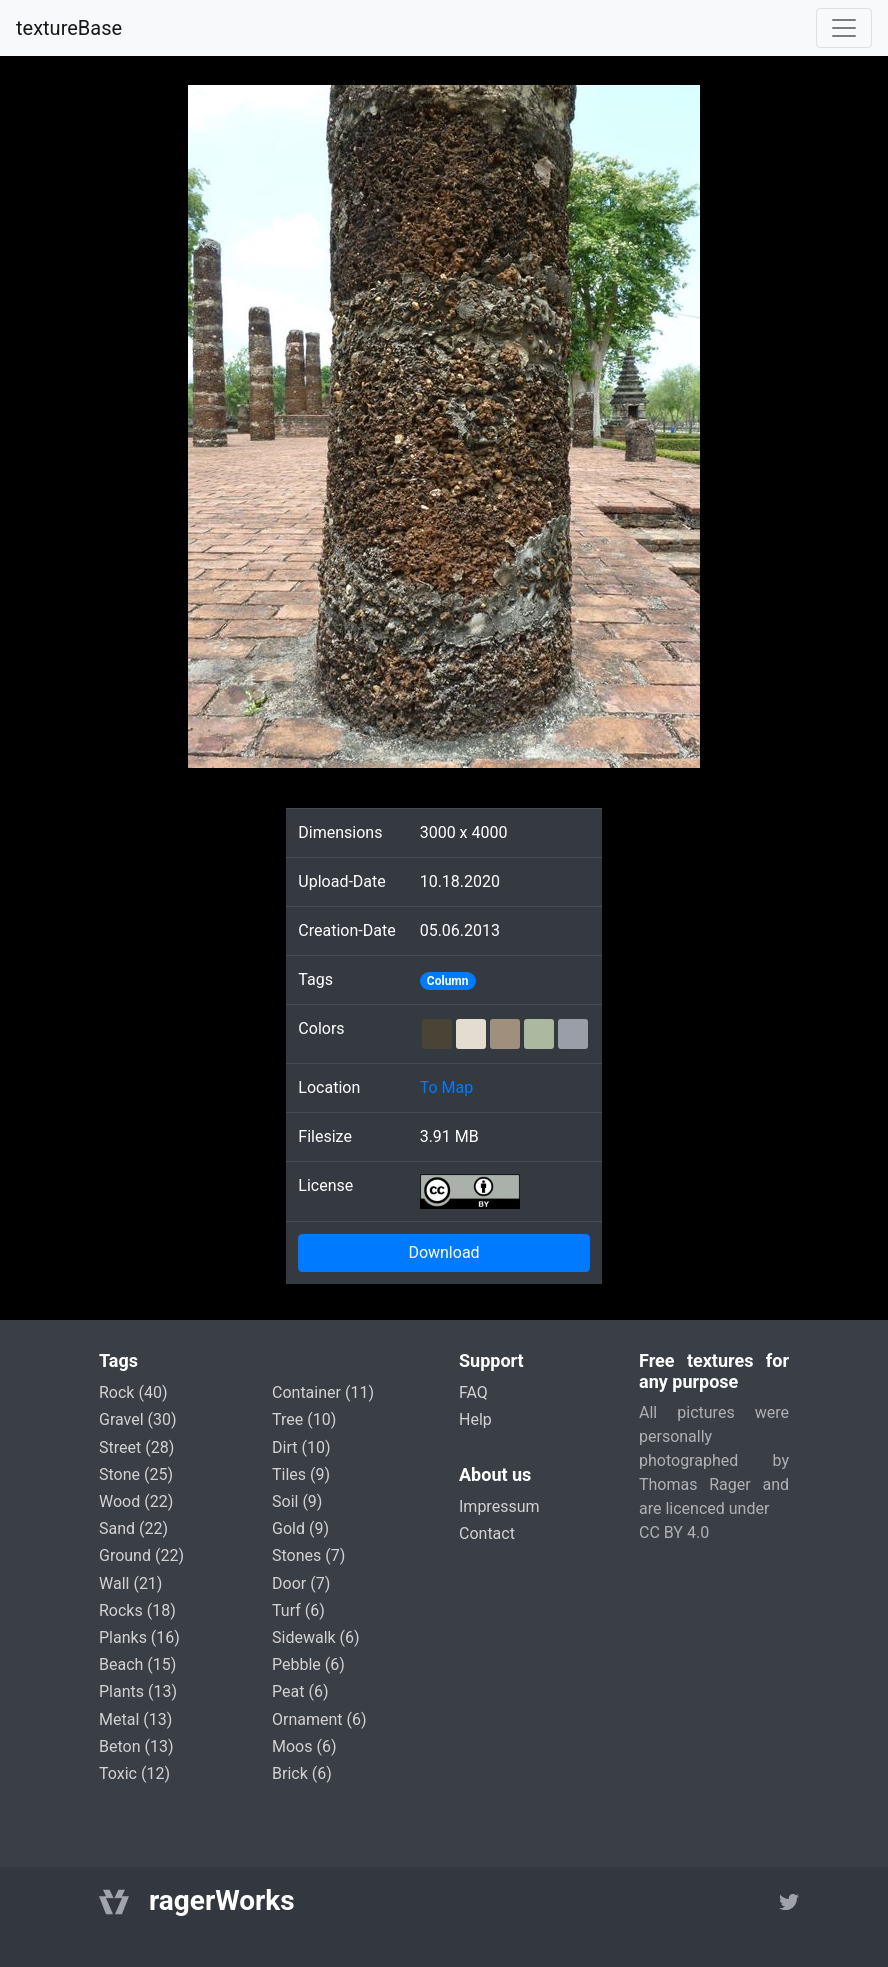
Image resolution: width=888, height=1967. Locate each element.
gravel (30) (138, 1419)
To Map (447, 1087)
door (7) (301, 1583)
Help (475, 1419)
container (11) (323, 1392)
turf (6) (298, 1610)
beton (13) (136, 1746)
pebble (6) (308, 1664)
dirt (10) (301, 1447)
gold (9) (300, 1528)
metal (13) (135, 1719)
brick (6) (302, 1773)
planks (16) (139, 1637)
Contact (487, 1533)
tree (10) (304, 1419)
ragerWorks (222, 1900)
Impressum (499, 1506)
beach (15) (137, 1664)
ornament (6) (319, 1719)
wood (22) (136, 1501)
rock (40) (133, 1392)
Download (443, 1252)
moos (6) (304, 1746)
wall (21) (130, 1583)
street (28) (136, 1447)
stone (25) (136, 1474)
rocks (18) (137, 1610)
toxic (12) (134, 1773)
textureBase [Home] (69, 28)
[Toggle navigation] (844, 28)
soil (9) (297, 1501)
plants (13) (138, 1691)
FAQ (473, 1392)
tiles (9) (301, 1474)
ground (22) (141, 1555)
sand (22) (133, 1528)
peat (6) (300, 1691)
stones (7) (308, 1555)
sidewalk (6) (316, 1637)
